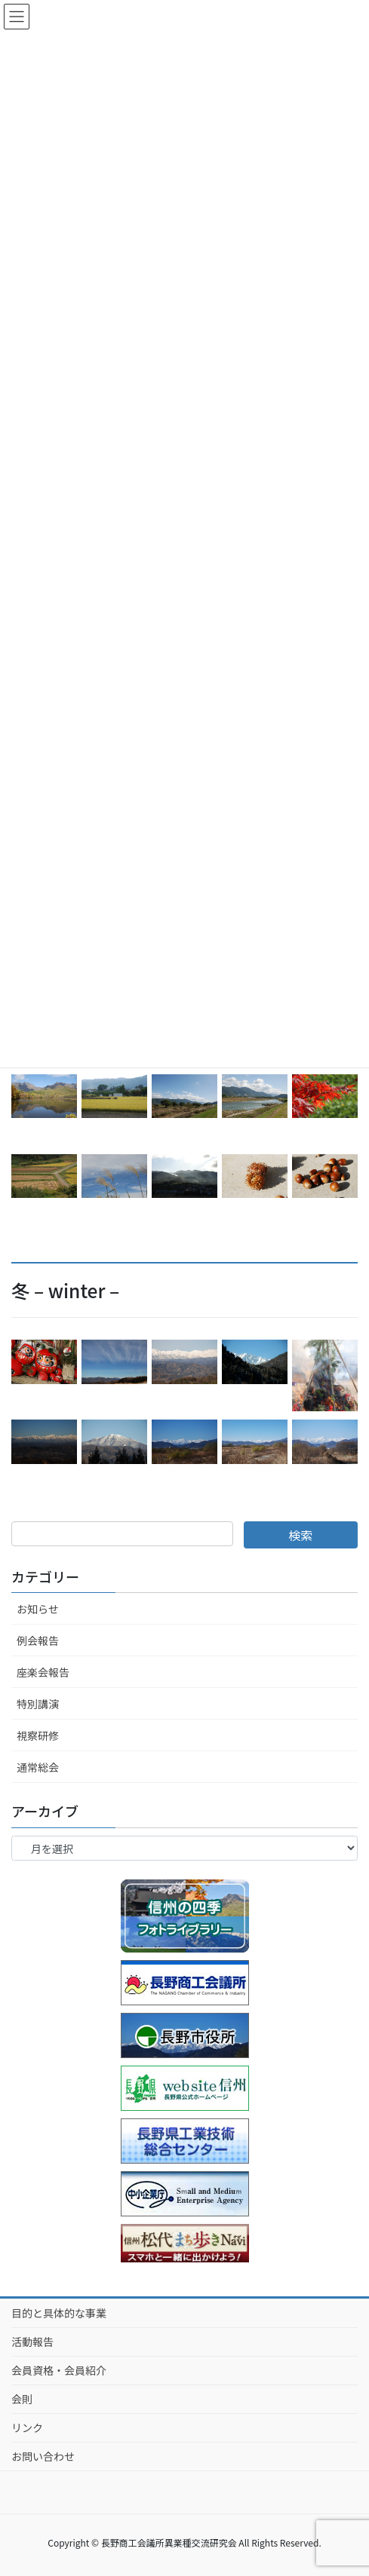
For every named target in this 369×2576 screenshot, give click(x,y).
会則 (21, 2398)
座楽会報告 (43, 1672)
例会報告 (38, 1640)
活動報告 (32, 2341)
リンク (27, 2427)
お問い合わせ (43, 2456)
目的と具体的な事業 (58, 2312)
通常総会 (38, 1767)
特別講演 (38, 1703)
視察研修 (38, 1735)
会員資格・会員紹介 (58, 2370)
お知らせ (38, 1608)
